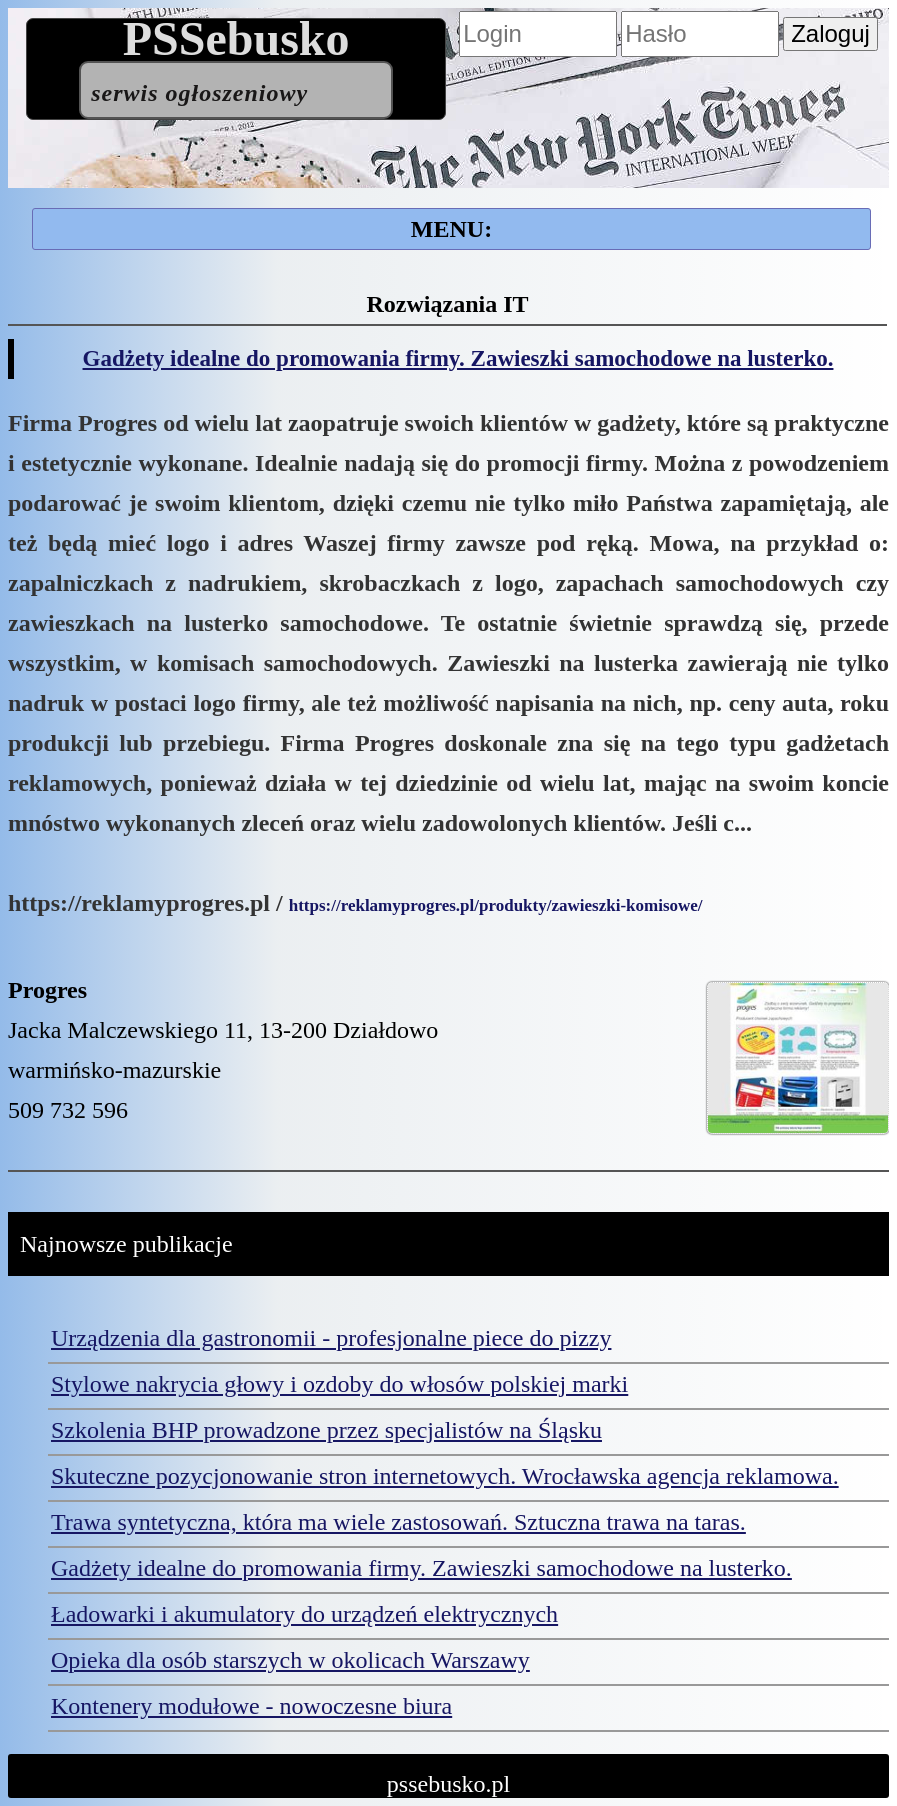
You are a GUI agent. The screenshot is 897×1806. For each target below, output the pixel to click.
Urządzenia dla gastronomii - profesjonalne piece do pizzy (331, 1338)
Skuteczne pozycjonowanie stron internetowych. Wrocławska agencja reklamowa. (445, 1476)
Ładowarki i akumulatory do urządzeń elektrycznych (304, 1614)
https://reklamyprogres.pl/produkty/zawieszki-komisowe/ (496, 905)
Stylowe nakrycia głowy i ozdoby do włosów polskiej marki (339, 1384)
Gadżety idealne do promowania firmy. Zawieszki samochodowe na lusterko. (458, 358)
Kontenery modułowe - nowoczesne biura (251, 1706)
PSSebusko (236, 68)
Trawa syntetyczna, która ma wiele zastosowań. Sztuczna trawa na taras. (398, 1522)
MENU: (451, 229)
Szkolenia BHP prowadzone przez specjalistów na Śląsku (326, 1430)
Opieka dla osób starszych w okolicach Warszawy (290, 1660)
